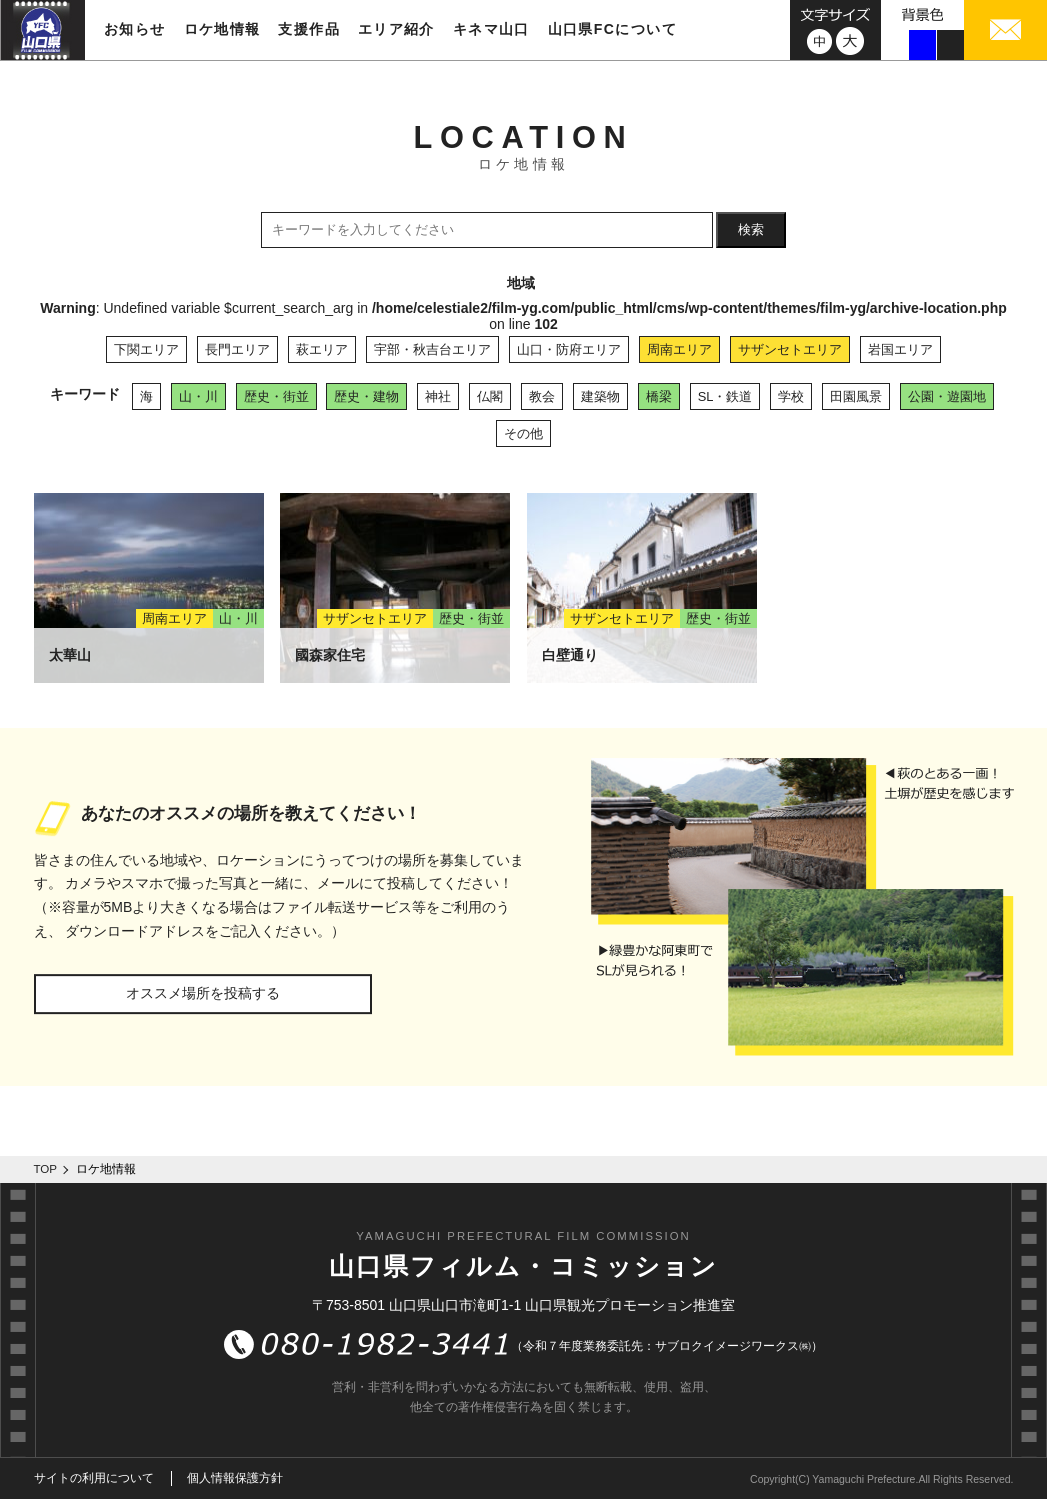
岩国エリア (900, 349)
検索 (751, 229)
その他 (523, 433)
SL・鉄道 (725, 396)
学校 (791, 396)
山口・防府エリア (569, 349)
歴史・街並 (276, 396)
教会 (542, 396)
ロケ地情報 (222, 29)
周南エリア (679, 349)
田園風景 (856, 396)
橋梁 (659, 396)
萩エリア (322, 349)
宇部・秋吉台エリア (432, 349)
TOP (46, 1169)
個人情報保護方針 (235, 1478)
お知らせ (135, 29)
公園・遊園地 (947, 396)
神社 (438, 396)
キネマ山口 (491, 29)
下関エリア (146, 349)
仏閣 (490, 396)
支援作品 (309, 29)
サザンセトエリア (790, 349)
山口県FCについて (612, 29)
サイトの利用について (94, 1478)
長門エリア (237, 349)
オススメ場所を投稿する (203, 993)
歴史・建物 (366, 396)
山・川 (198, 396)
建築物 (600, 396)
